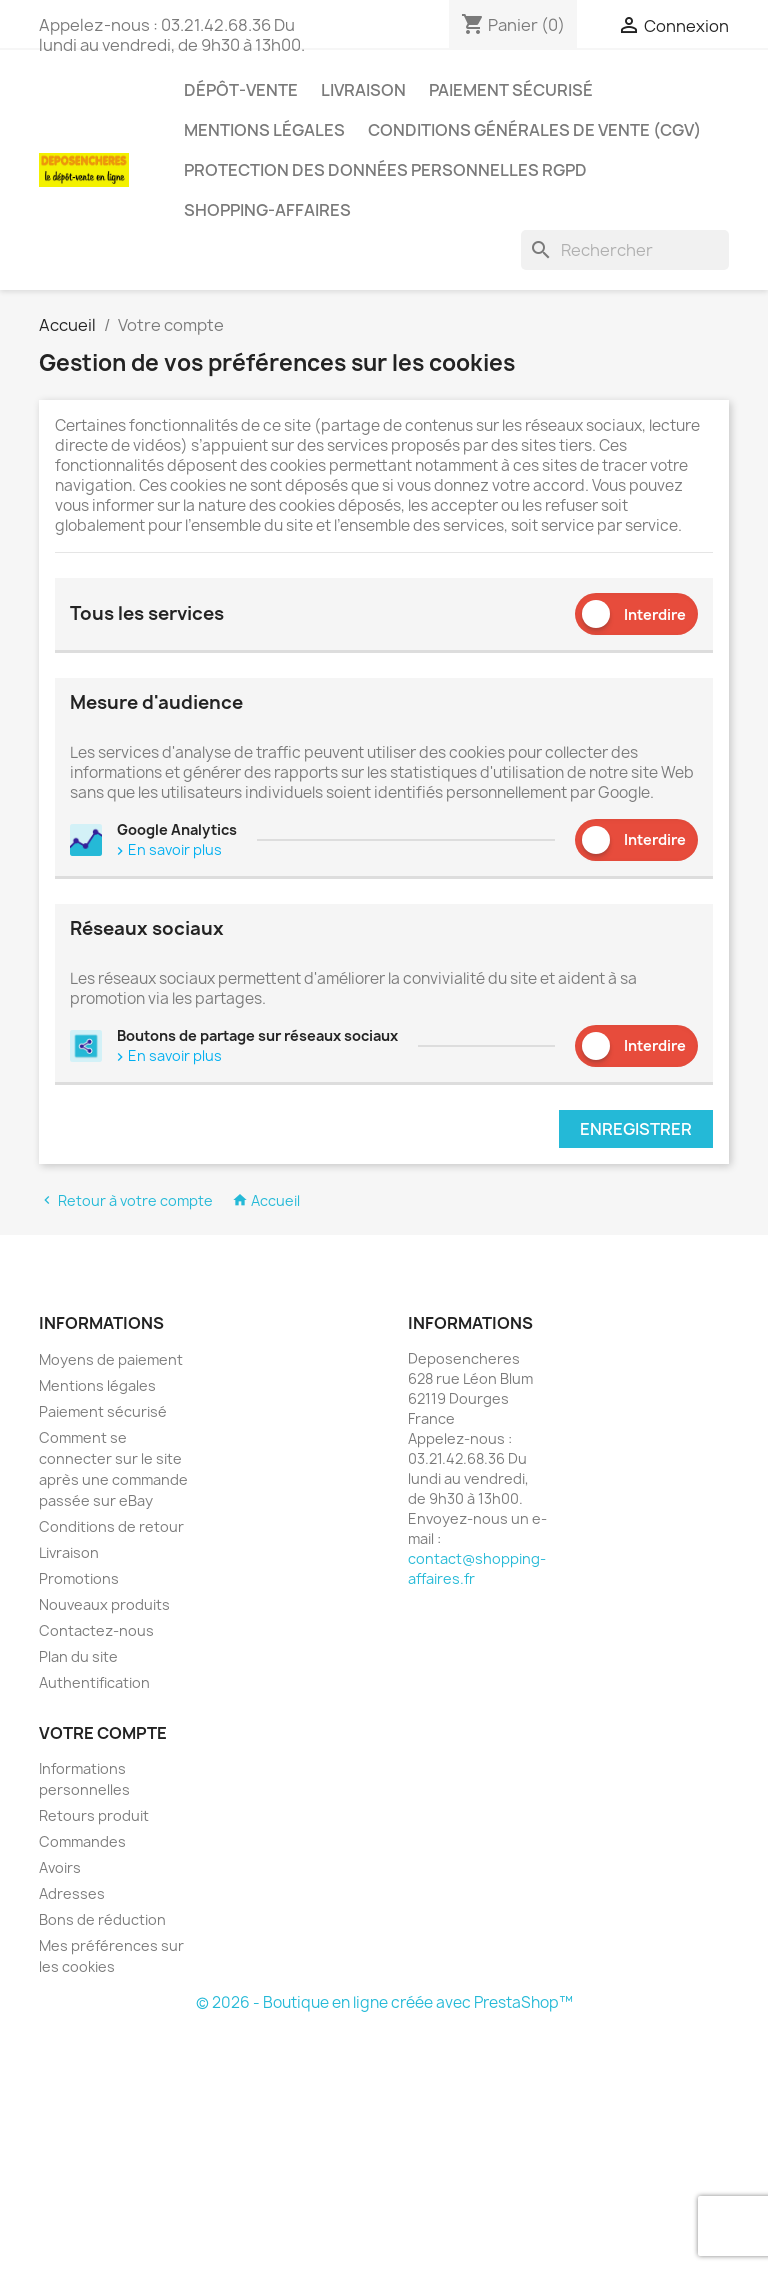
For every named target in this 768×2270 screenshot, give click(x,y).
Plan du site (78, 1656)
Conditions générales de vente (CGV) (534, 130)
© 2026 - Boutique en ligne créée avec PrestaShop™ (384, 2002)
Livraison (363, 90)
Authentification (94, 1682)
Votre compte (103, 1733)
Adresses (72, 1893)
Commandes (82, 1841)
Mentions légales (264, 130)
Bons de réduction (102, 1919)
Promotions (79, 1578)
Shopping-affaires (267, 210)
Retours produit (94, 1815)
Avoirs (60, 1867)
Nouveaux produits (104, 1604)
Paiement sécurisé (511, 90)
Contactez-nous (96, 1630)
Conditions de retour (111, 1526)
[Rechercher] (625, 250)
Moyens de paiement (111, 1359)
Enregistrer (636, 1129)
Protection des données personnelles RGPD (385, 170)
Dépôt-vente (241, 90)
